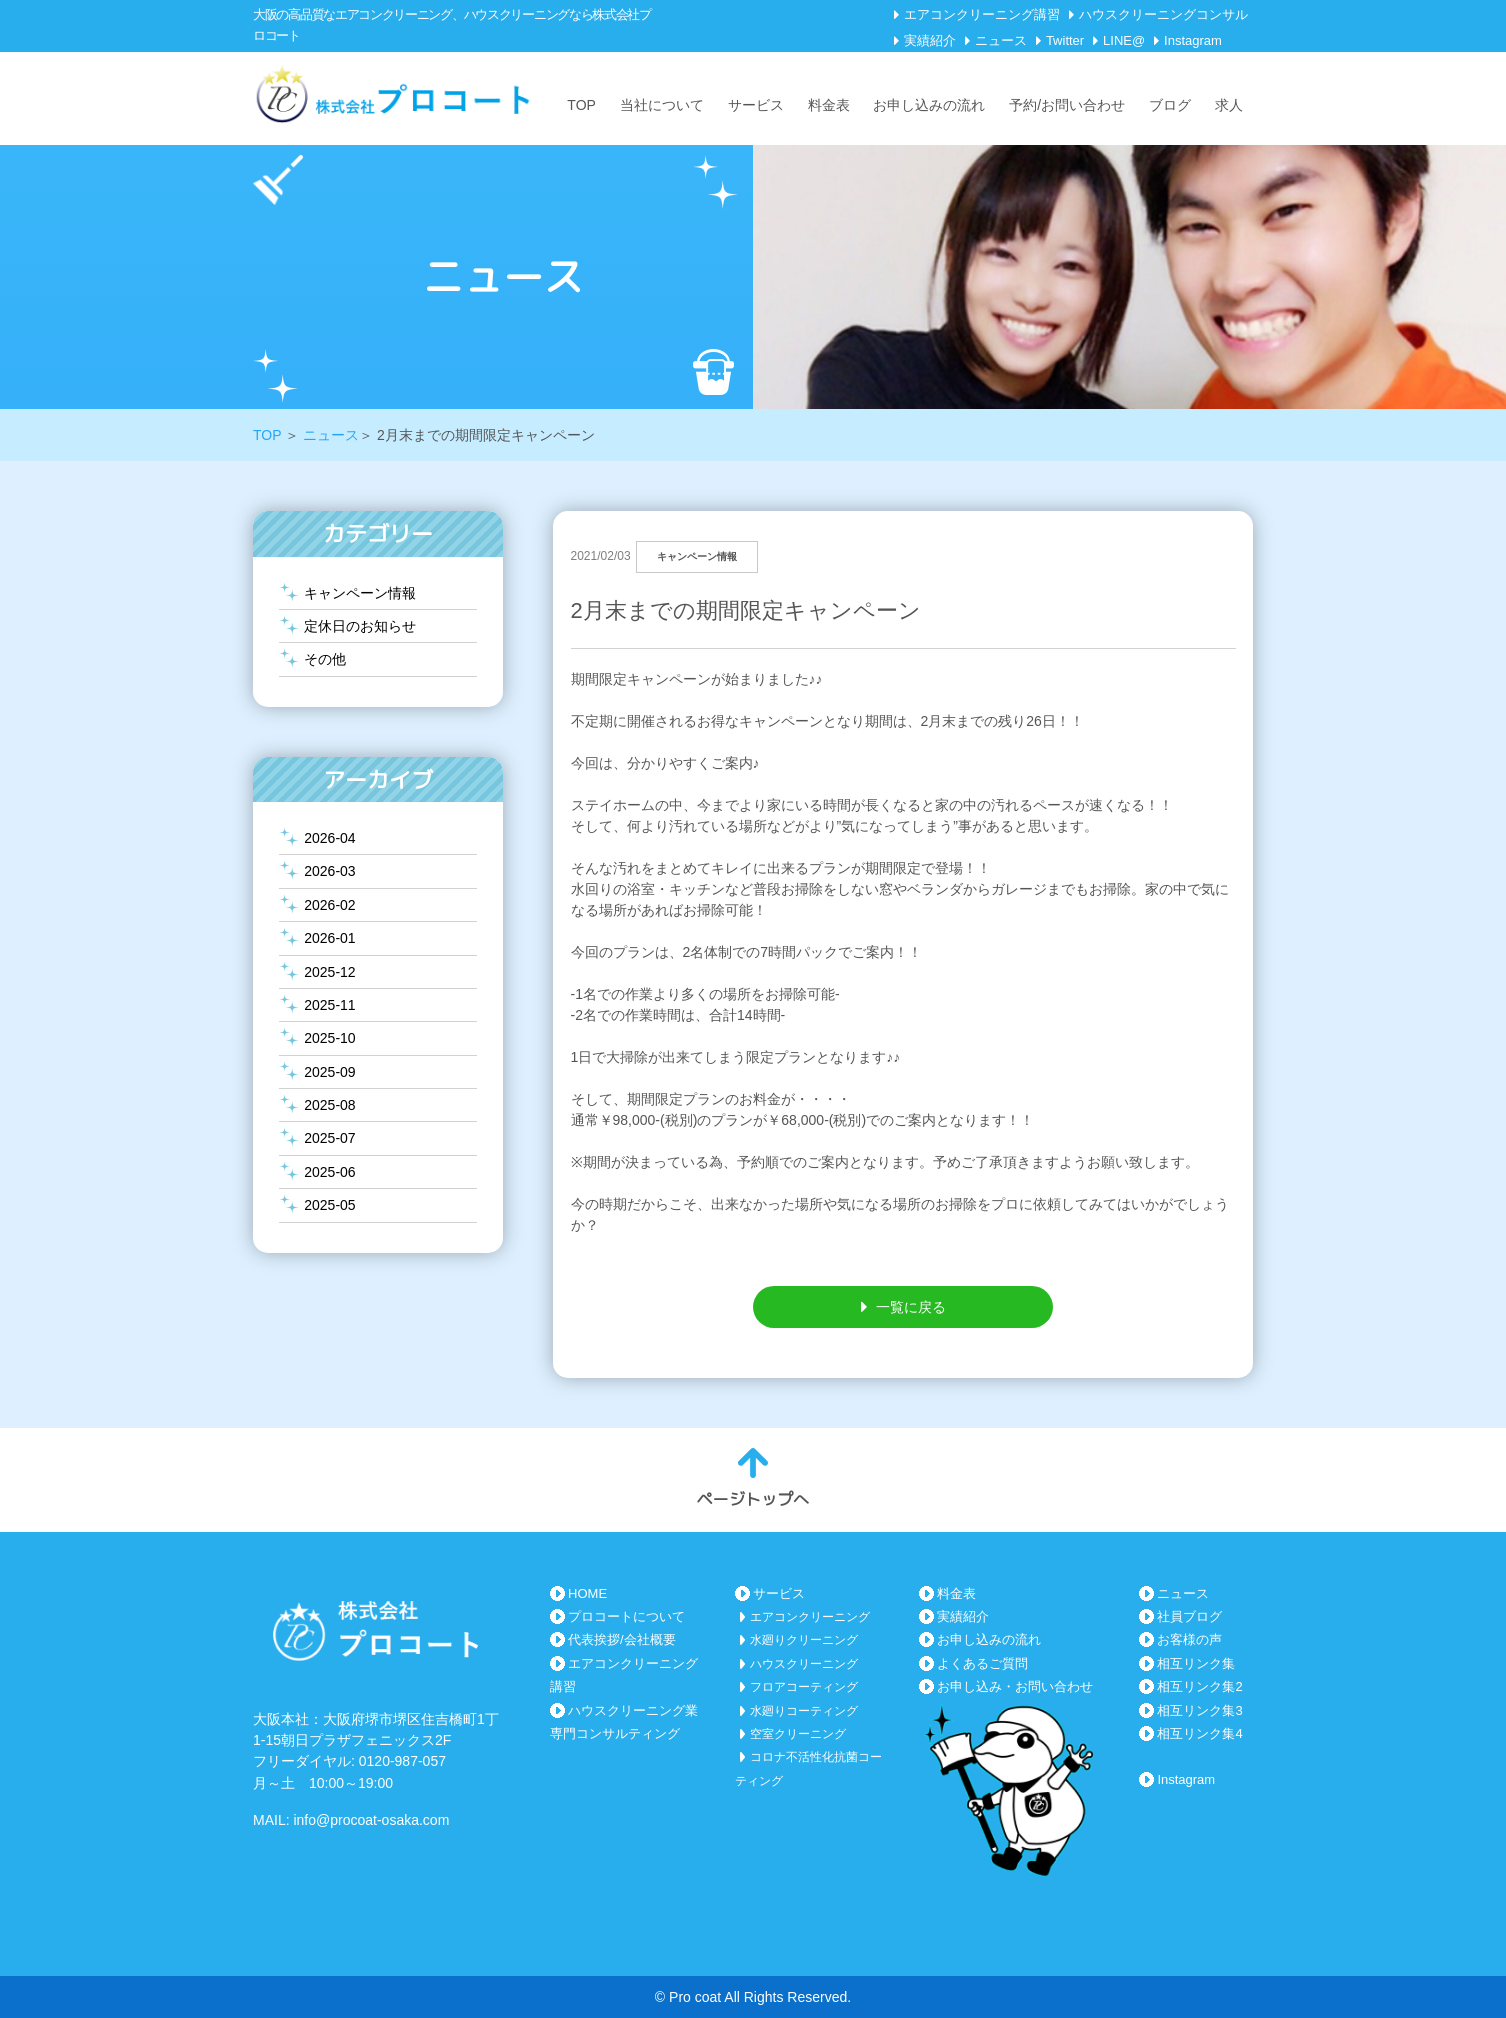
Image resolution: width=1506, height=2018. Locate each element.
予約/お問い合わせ (1067, 105)
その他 (325, 659)
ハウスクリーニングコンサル (1163, 14)
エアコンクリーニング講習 (982, 14)
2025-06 (329, 1172)
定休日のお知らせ (360, 626)
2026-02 (329, 905)
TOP (581, 105)
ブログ (1170, 105)
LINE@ (1124, 40)
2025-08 (329, 1105)
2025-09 (329, 1072)
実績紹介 (930, 40)
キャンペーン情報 (360, 593)
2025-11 (329, 1005)
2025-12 (329, 972)
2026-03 (329, 871)
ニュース (1001, 40)
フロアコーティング (804, 1687)
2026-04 (329, 838)
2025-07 (329, 1138)
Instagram (1193, 40)
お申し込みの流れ (929, 105)
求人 (1229, 105)
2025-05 (329, 1205)
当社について (662, 105)
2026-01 (329, 938)
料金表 (829, 105)
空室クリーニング (798, 1734)
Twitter (1065, 40)
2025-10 (329, 1038)
